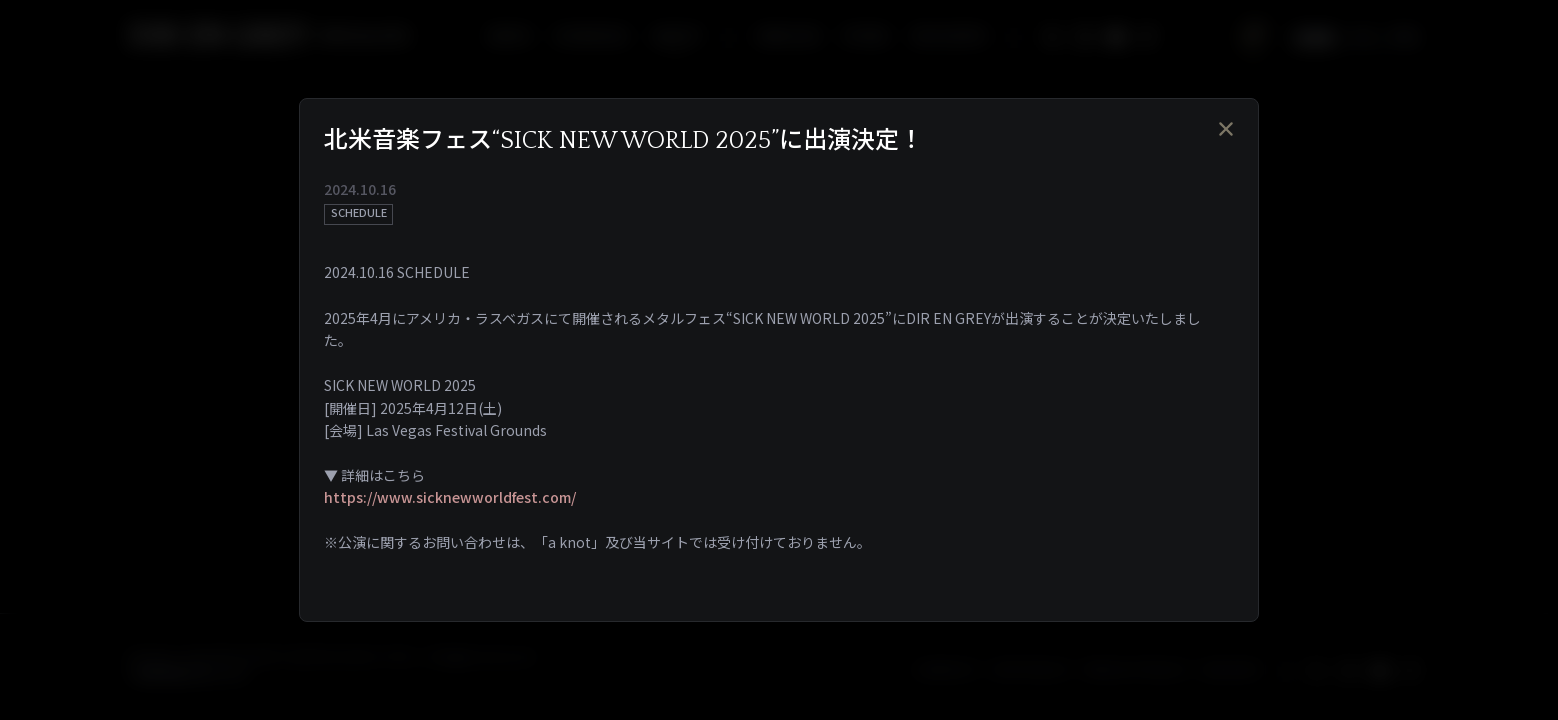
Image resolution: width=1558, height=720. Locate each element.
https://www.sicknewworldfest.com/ (450, 497)
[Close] (1226, 128)
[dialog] (779, 360)
